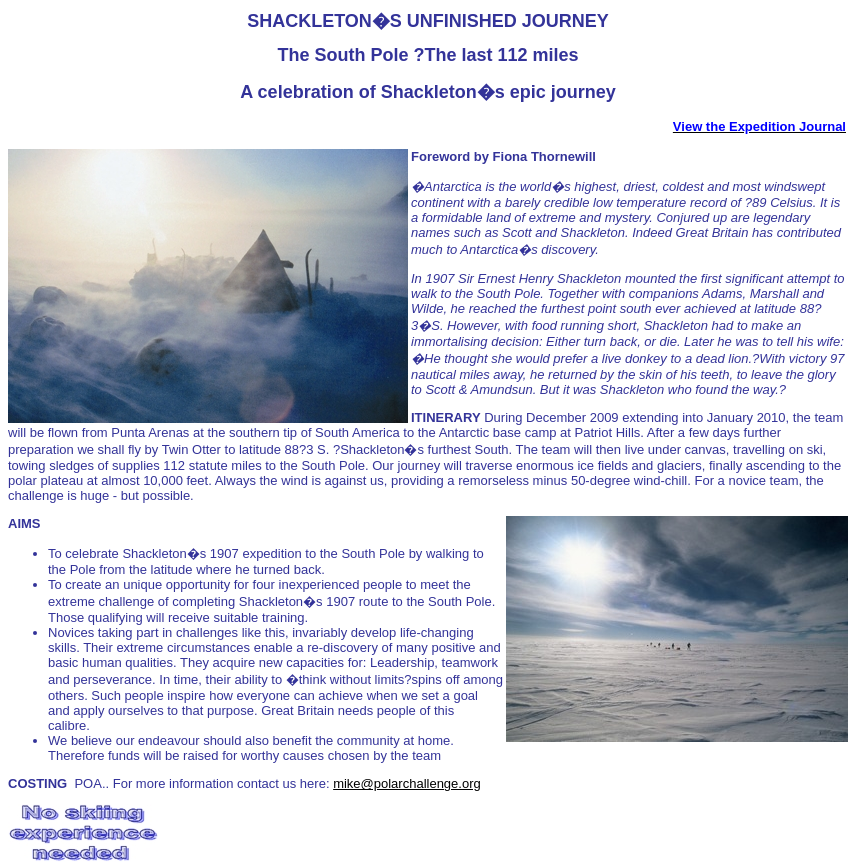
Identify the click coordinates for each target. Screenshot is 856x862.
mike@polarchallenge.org (407, 783)
